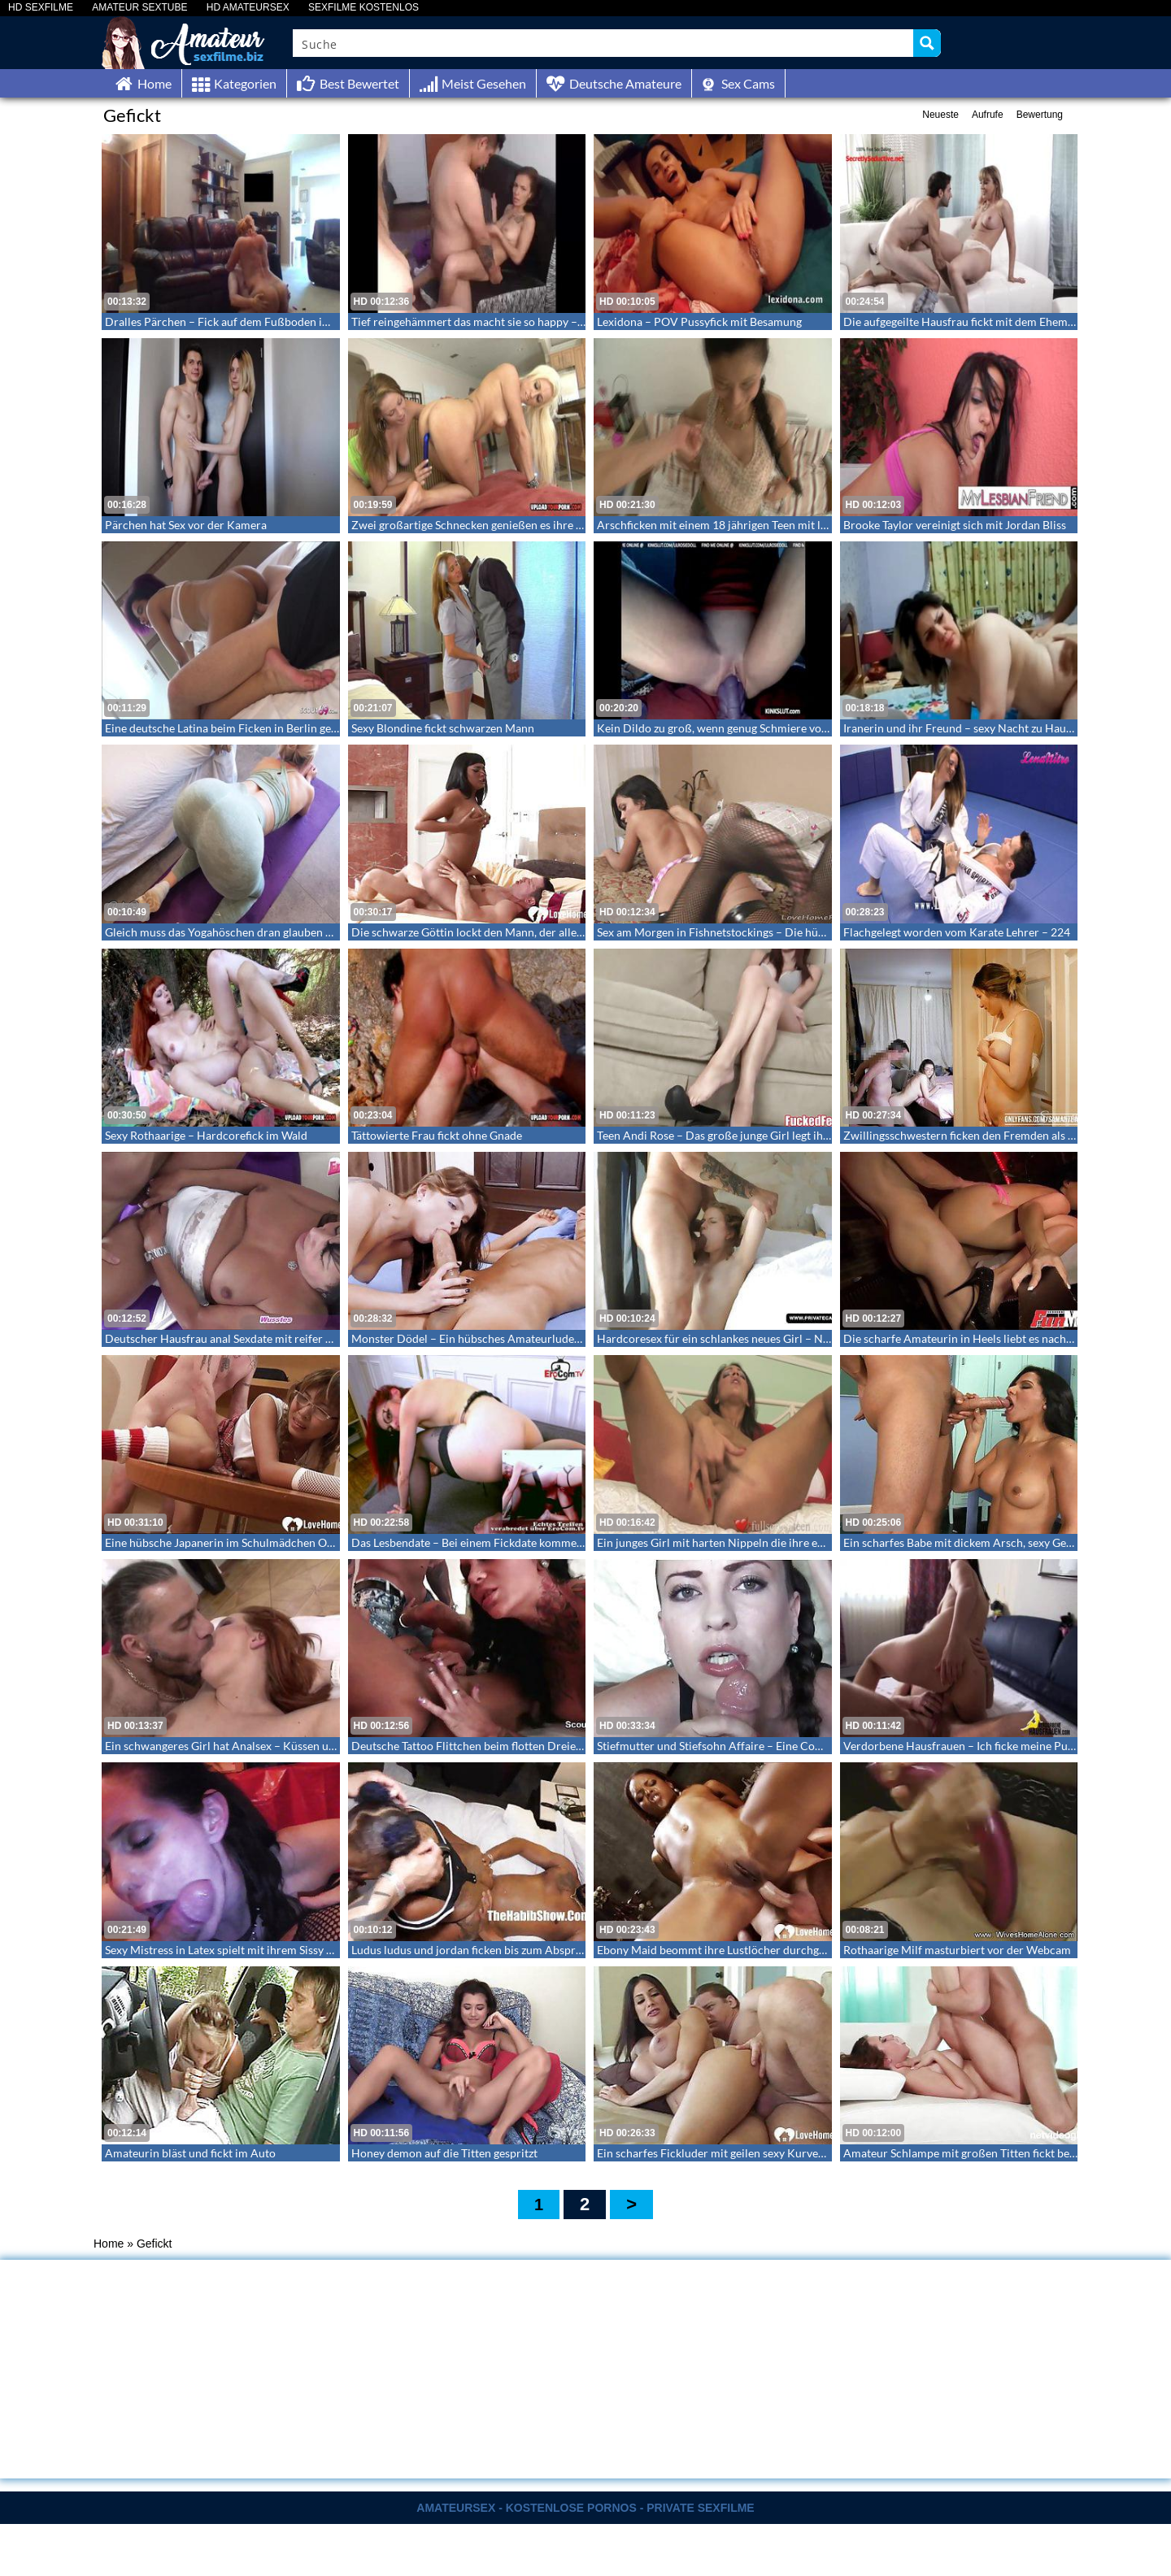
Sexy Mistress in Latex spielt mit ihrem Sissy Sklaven (234, 1950)
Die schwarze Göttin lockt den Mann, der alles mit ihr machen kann (519, 932)
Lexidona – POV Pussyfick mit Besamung (699, 321)
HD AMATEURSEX (248, 8)
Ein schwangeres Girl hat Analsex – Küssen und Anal (236, 1746)
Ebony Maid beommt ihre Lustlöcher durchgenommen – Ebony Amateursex (786, 1950)
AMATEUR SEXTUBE (139, 8)
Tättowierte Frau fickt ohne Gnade (436, 1135)
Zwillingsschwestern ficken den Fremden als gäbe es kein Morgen (1006, 1135)
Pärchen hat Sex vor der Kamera (186, 525)
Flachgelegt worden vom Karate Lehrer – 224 (956, 932)
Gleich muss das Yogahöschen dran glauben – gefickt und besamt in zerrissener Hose (316, 932)
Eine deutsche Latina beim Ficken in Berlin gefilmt (230, 728)
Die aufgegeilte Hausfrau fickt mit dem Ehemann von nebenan (998, 321)
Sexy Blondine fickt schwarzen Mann (442, 728)
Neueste (940, 114)
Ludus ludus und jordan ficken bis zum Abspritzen (475, 1950)
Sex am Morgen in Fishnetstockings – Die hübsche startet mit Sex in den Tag (785, 932)
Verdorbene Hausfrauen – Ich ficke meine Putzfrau (970, 1746)
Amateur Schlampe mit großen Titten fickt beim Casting (983, 2153)
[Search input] (604, 43)
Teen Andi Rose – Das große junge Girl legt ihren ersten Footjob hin (766, 1135)
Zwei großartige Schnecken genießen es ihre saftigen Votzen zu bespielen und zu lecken (569, 525)
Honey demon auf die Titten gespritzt (444, 2153)
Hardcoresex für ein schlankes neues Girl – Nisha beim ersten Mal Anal (775, 1338)
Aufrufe (987, 114)
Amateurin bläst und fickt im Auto (190, 2153)
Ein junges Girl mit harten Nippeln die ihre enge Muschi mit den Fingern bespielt (798, 1542)
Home (109, 2243)
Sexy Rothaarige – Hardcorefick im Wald (206, 1135)
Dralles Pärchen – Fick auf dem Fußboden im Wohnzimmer (254, 321)
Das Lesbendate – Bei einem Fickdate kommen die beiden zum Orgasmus (533, 1542)
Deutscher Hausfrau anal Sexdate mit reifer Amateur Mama (254, 1338)
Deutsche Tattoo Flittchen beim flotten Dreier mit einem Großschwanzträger (544, 1746)
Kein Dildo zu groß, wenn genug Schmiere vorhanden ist (737, 728)
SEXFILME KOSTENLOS (363, 8)
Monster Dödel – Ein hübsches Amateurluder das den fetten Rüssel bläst (532, 1338)
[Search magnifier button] (927, 43)
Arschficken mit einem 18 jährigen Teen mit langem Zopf (739, 525)
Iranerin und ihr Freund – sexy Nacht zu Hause (960, 728)
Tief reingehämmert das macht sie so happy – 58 (472, 321)
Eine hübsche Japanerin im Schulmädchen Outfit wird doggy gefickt (273, 1542)
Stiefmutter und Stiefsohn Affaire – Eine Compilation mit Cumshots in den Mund (800, 1746)
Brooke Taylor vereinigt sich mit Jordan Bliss (954, 525)
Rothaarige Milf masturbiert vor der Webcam (957, 1950)
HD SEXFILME (40, 8)
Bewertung (1039, 114)
